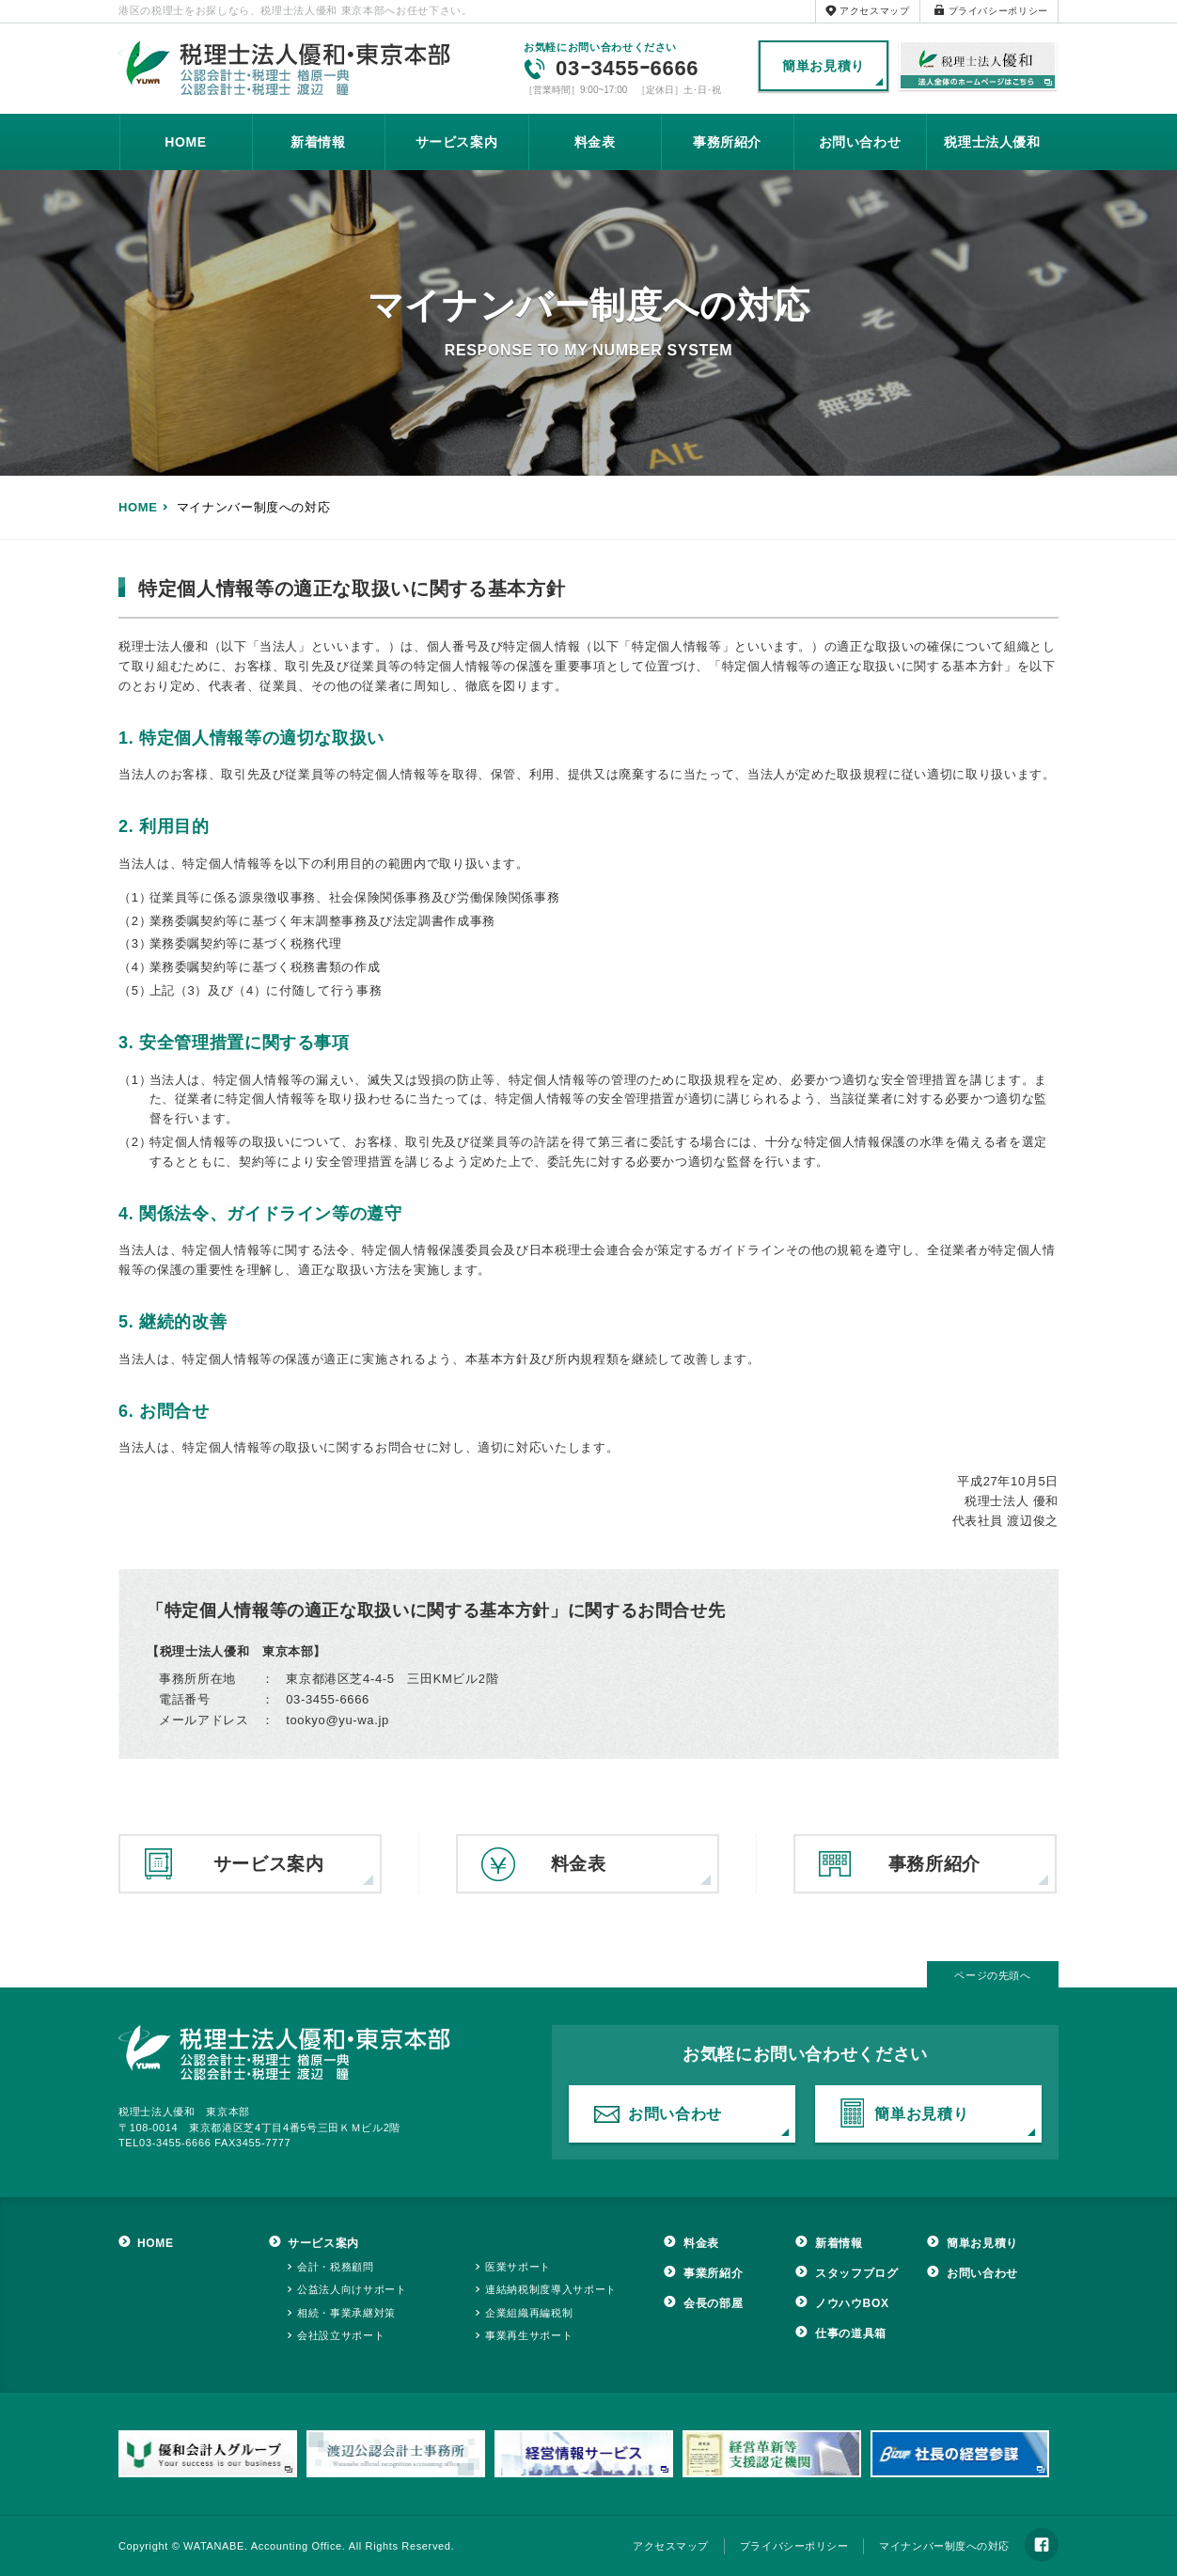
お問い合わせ (860, 141)
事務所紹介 (727, 141)
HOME (186, 141)
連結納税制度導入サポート (551, 2289)
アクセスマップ (875, 11)
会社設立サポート (340, 2335)
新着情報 (318, 141)
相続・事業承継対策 (346, 2312)
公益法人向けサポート (352, 2289)
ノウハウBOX (852, 2303)
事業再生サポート (529, 2335)
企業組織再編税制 (529, 2312)
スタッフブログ (857, 2273)
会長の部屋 (713, 2303)
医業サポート (518, 2266)
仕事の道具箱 (851, 2333)
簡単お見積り (823, 65)
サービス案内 (457, 141)
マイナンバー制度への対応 (944, 2546)
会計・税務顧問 (335, 2266)
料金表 (595, 141)
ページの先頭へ (992, 1975)
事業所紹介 (713, 2273)
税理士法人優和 (978, 66)
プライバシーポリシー (999, 11)
